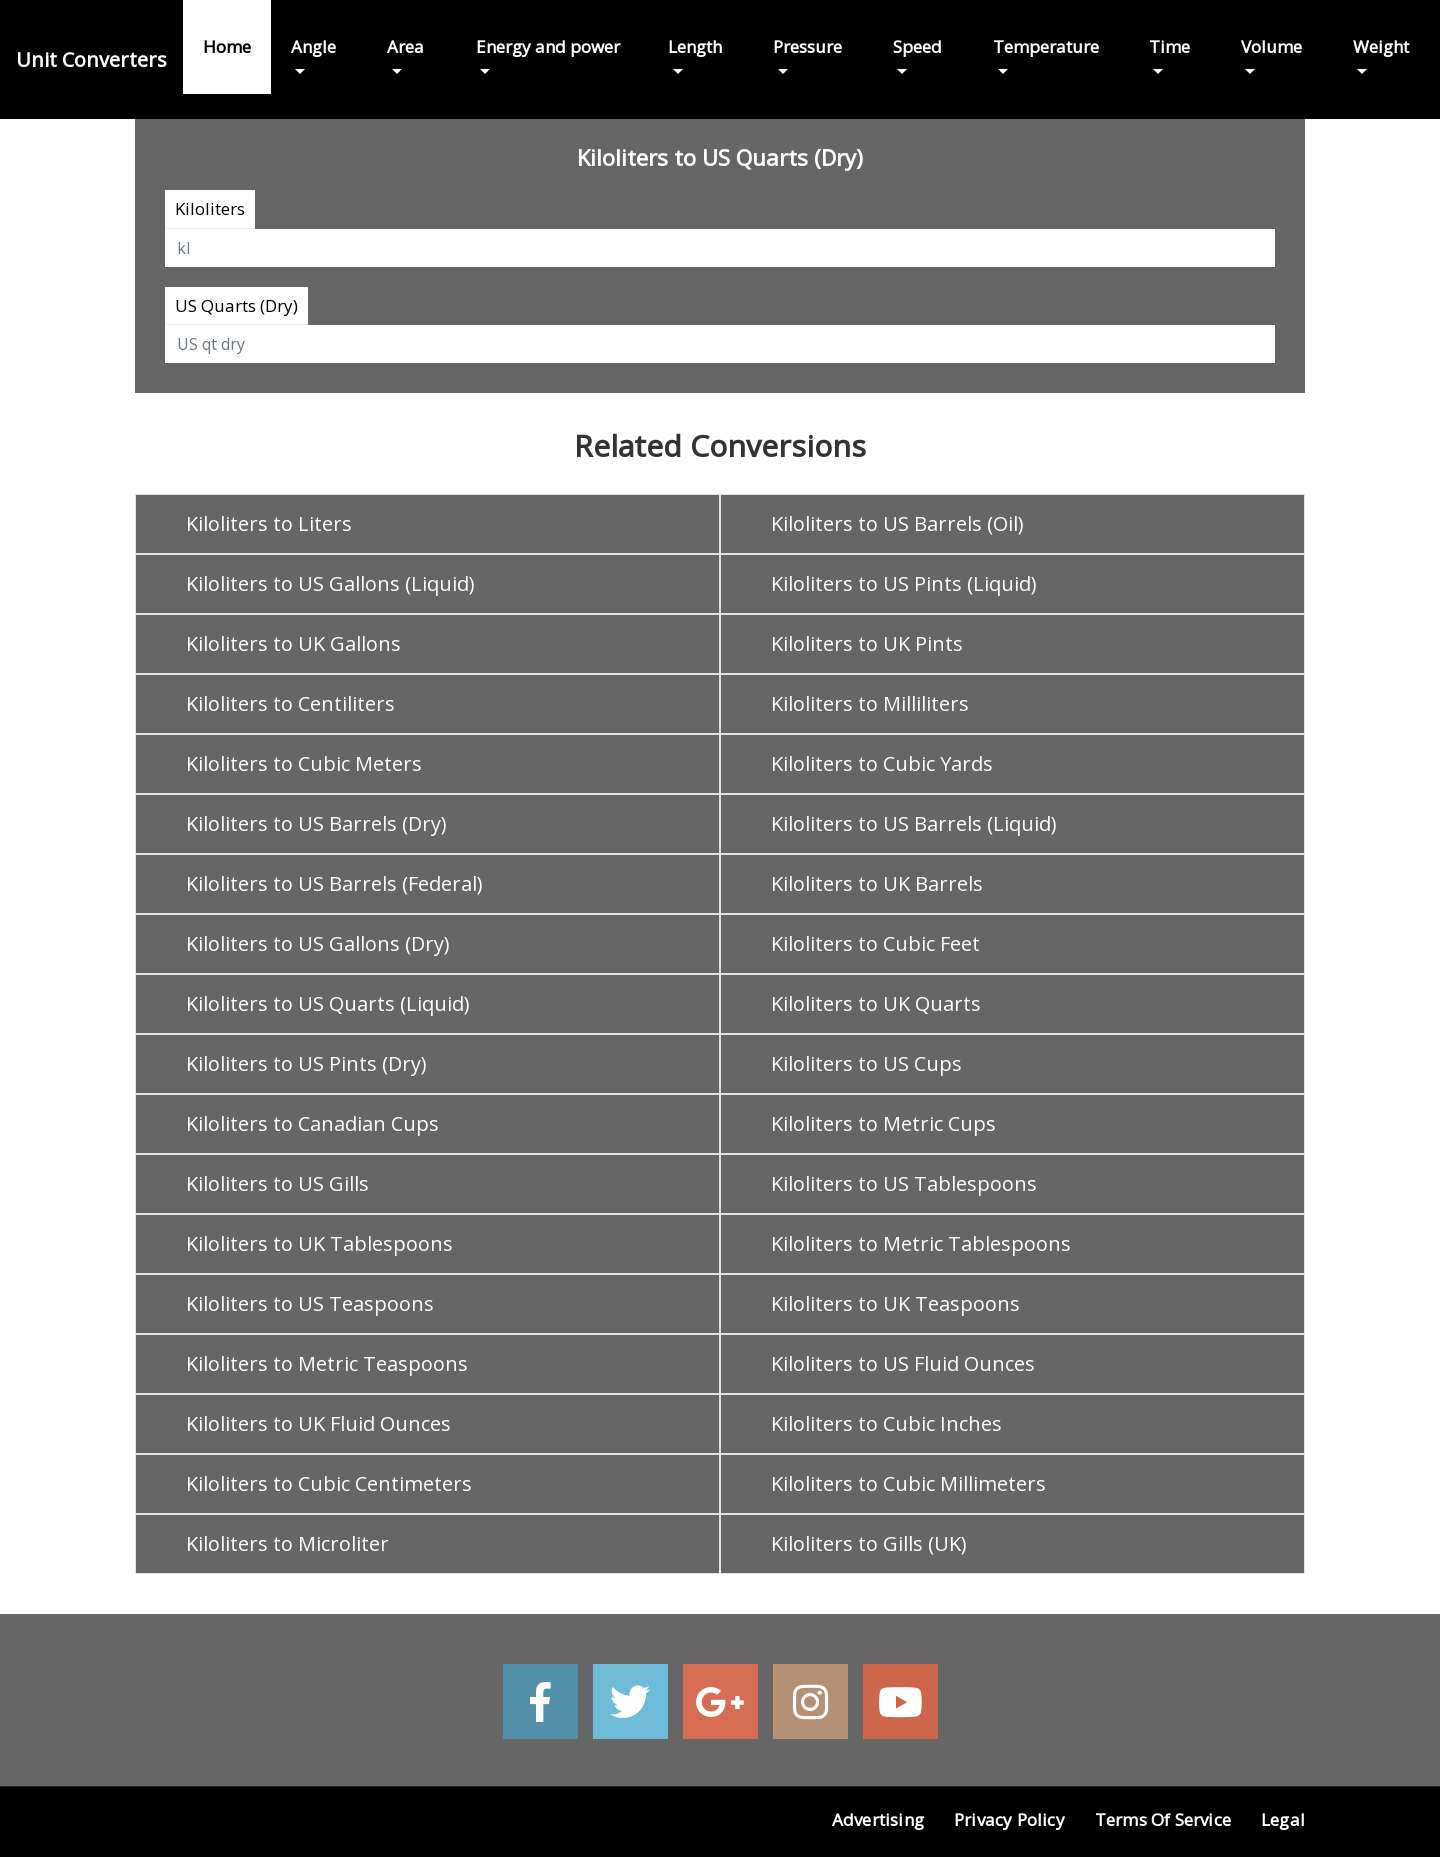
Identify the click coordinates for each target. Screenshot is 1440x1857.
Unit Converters (91, 59)
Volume (1271, 46)
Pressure (807, 46)
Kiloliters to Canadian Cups (312, 1123)
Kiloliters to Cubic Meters (304, 763)
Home (227, 46)
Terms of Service (1163, 1819)
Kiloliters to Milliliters (870, 703)
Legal (1283, 1819)
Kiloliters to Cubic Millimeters (908, 1483)
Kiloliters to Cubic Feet (875, 943)
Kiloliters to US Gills (277, 1183)
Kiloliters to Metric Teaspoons (327, 1363)
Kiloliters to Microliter (287, 1543)
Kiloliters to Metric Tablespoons (921, 1243)
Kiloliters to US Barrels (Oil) (897, 523)
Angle (313, 46)
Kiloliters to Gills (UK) (869, 1543)
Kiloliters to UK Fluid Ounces (318, 1423)
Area (405, 46)
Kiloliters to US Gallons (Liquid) (330, 583)
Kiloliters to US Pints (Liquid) (904, 583)
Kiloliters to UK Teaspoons (895, 1303)
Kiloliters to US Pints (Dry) (306, 1063)
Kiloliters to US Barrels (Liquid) (914, 823)
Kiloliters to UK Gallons (293, 643)
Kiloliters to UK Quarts (876, 1003)
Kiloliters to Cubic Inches (886, 1423)
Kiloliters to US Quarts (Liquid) (328, 1003)
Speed (917, 46)
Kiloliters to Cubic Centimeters (329, 1483)
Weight (1381, 46)
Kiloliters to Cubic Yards (882, 763)
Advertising (878, 1819)
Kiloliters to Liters (269, 523)
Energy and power (548, 46)
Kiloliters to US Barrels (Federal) (334, 883)
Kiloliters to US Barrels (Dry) (316, 823)
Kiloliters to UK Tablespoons (319, 1243)
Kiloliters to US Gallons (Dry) (318, 943)
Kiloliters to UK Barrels (877, 883)
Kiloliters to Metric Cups (883, 1123)
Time (1169, 46)
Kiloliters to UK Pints (867, 643)
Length (695, 46)
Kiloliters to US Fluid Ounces (903, 1363)
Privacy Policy (1009, 1819)
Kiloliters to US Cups (866, 1063)
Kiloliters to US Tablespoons (904, 1183)
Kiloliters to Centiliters (290, 703)
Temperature (1046, 46)
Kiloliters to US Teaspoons (310, 1303)
